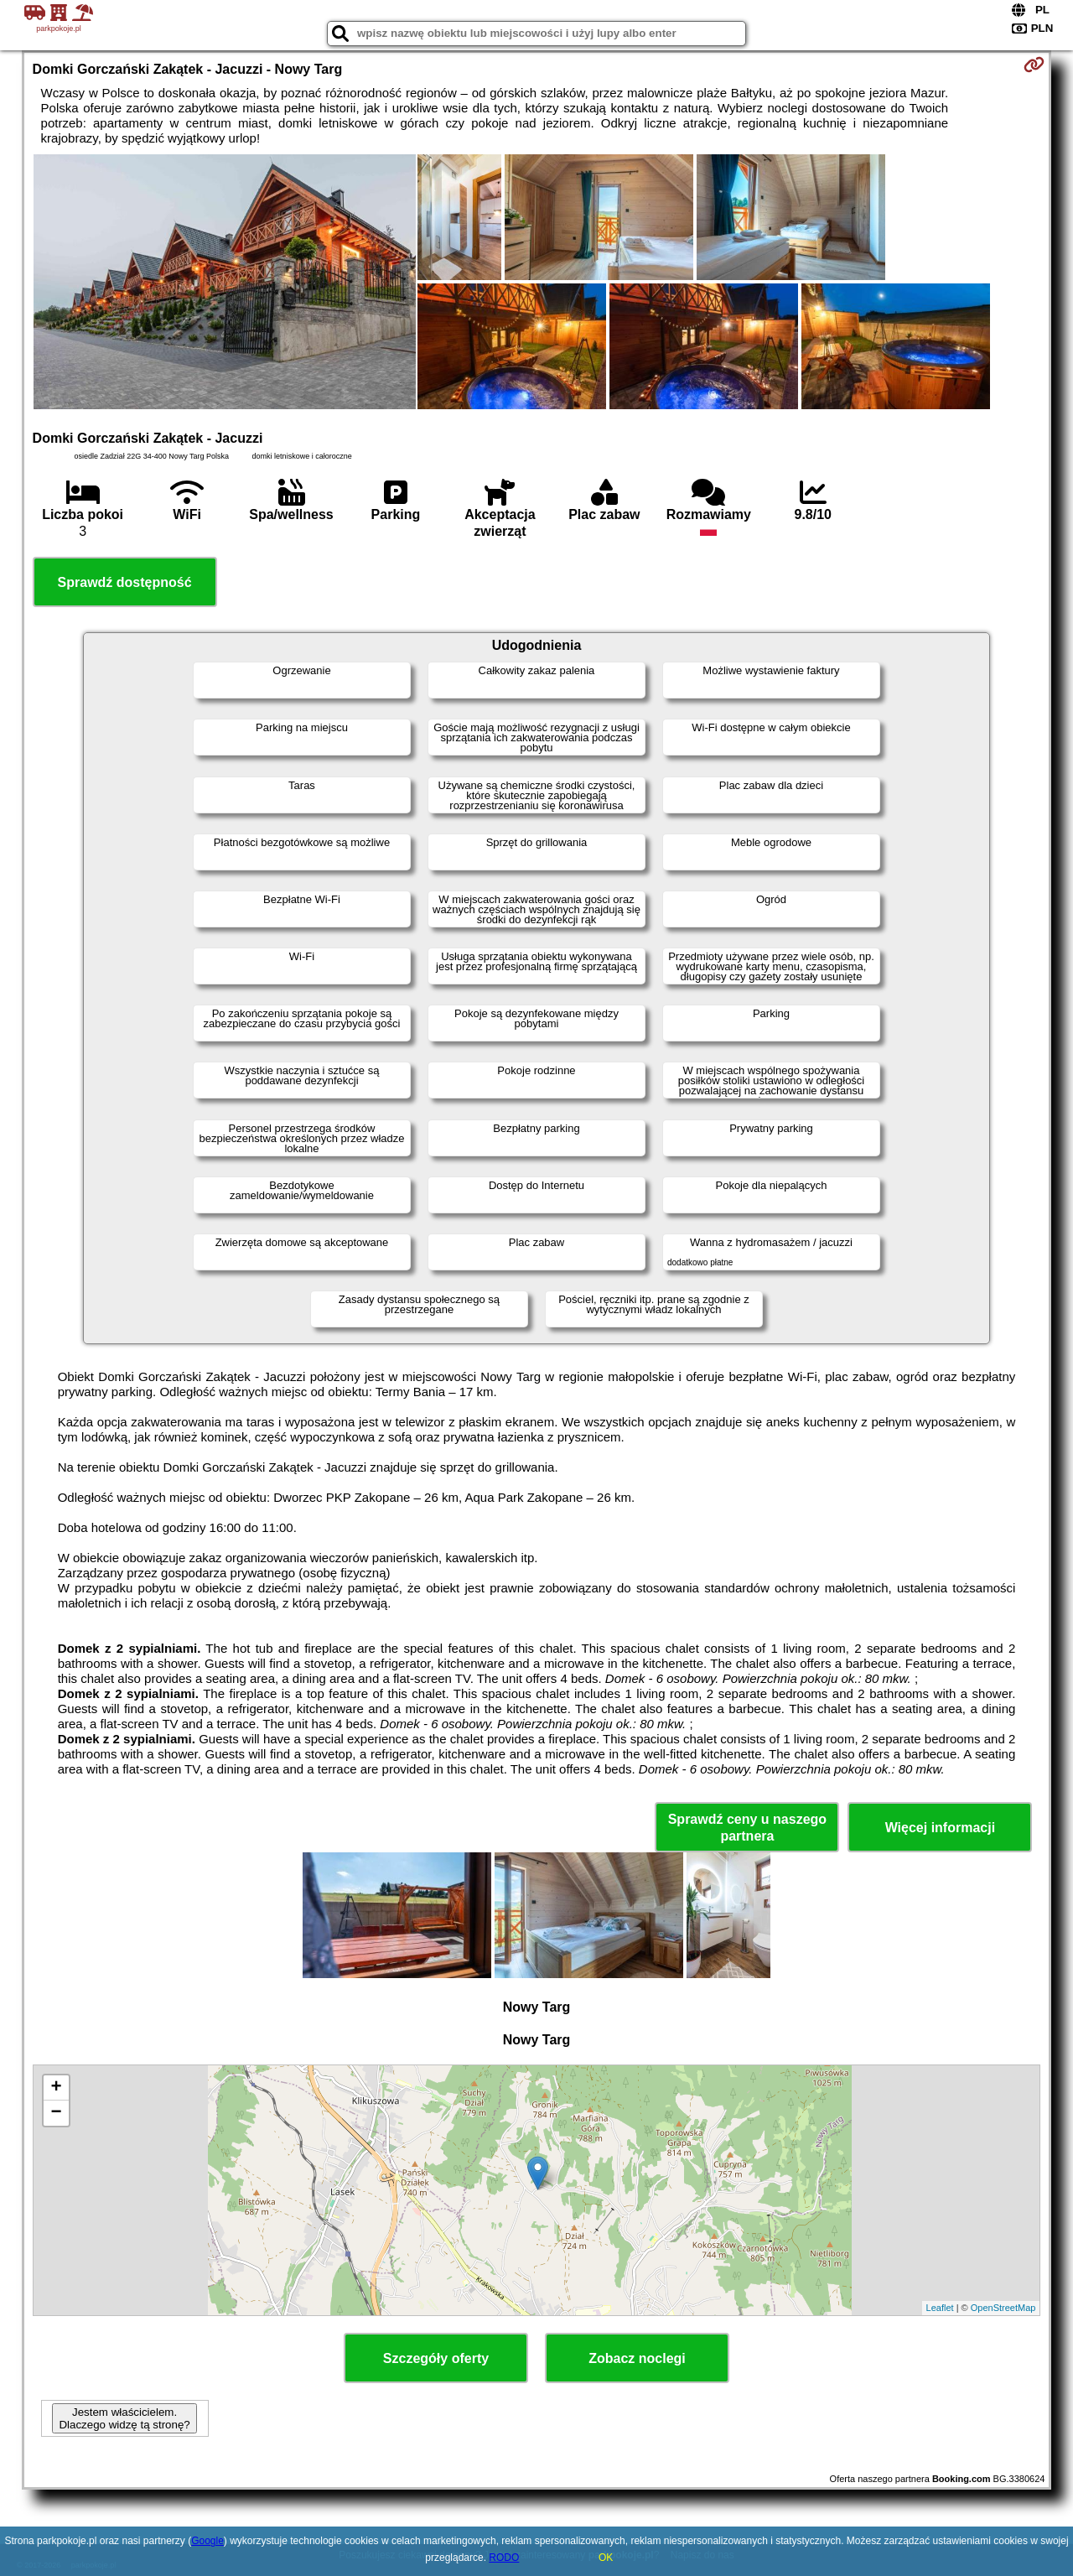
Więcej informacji (940, 1827)
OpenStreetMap (1003, 2308)
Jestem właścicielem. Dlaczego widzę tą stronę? (124, 2418)
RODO (504, 2557)
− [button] (55, 2113)
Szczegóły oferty (436, 2358)
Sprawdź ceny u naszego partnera (747, 1827)
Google (207, 2541)
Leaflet (940, 2308)
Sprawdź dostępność (125, 582)
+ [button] (55, 2088)
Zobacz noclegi (637, 2358)
